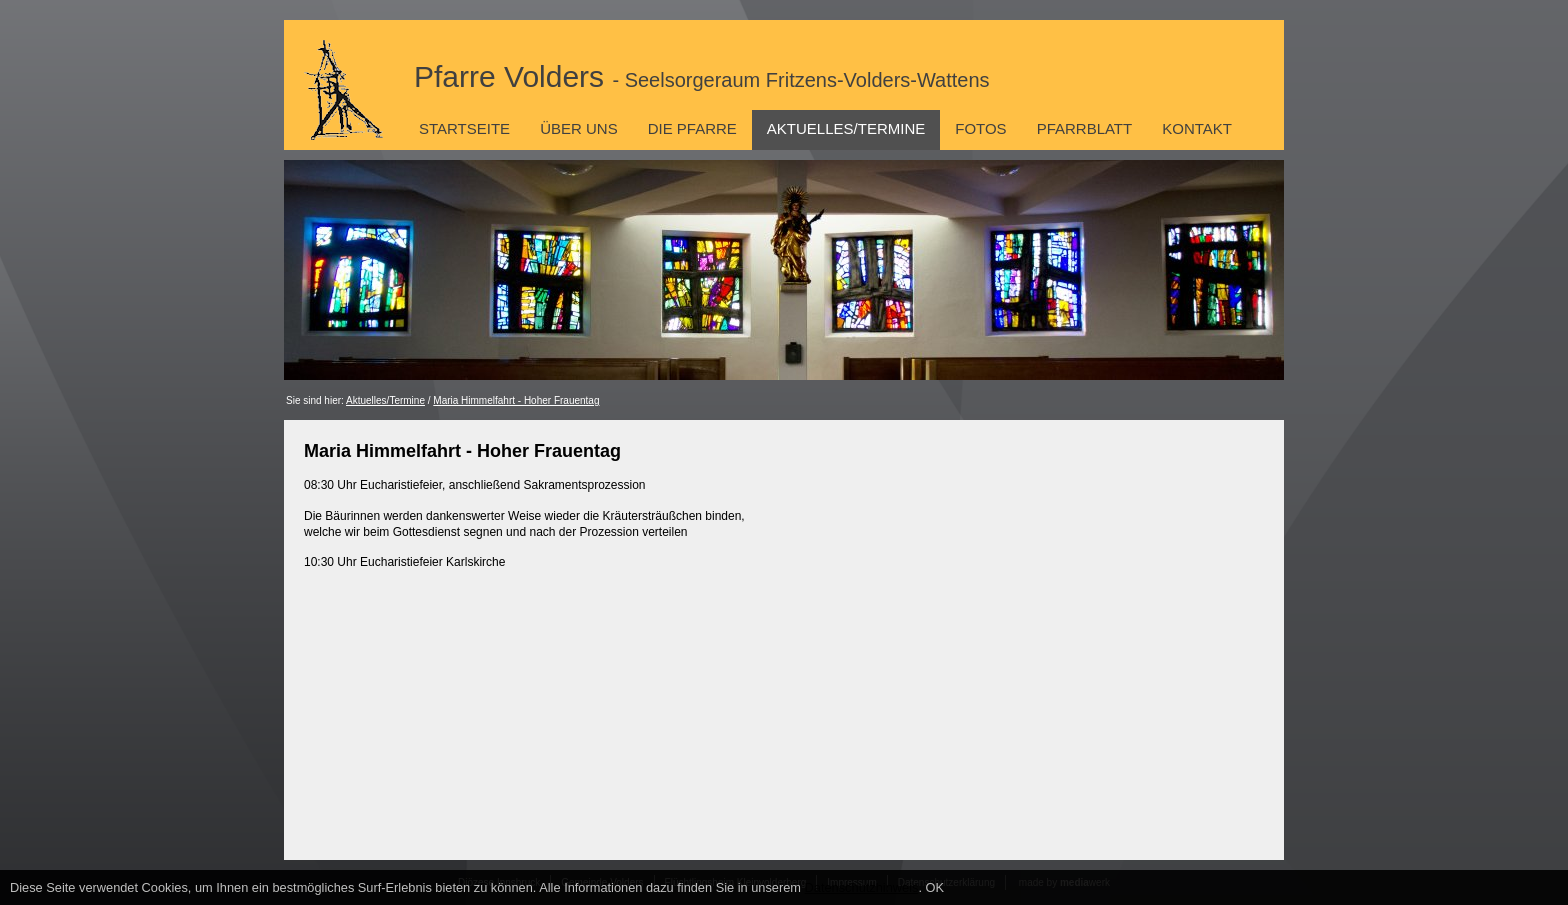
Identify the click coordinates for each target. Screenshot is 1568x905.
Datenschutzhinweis (862, 887)
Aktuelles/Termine (846, 128)
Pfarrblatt (1085, 128)
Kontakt (1197, 128)
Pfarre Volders (702, 76)
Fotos (980, 128)
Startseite (464, 128)
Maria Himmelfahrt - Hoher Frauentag (516, 400)
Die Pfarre (692, 128)
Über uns (579, 128)
